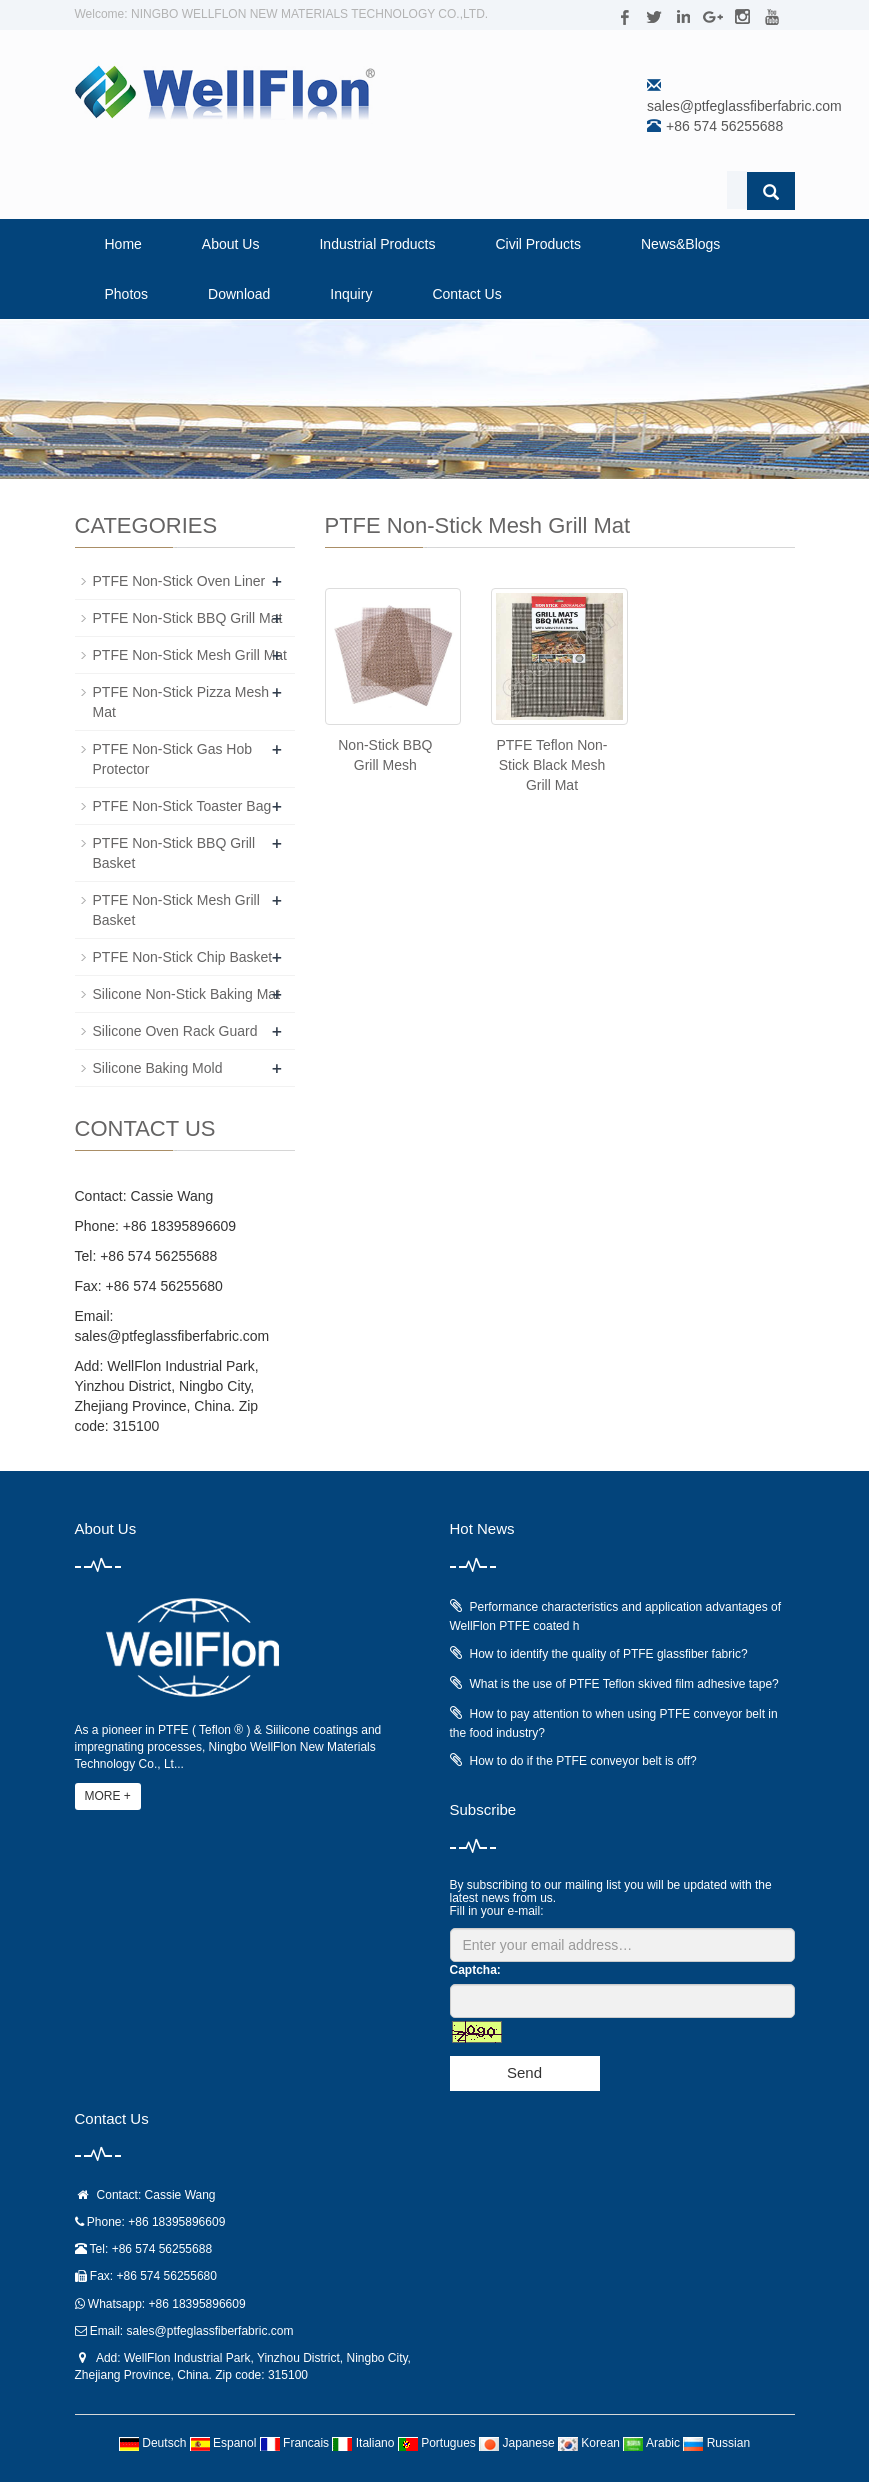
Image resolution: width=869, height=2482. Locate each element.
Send (524, 2072)
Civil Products (538, 244)
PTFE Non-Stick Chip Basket (183, 957)
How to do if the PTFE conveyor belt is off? (583, 1761)
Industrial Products (377, 244)
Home (123, 244)
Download (239, 294)
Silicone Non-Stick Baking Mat (187, 994)
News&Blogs (680, 244)
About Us (231, 244)
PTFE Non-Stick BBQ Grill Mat (188, 618)
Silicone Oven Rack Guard (175, 1031)
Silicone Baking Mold (158, 1068)
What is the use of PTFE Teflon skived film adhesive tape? (624, 1684)
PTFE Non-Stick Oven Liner (179, 581)
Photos (127, 294)
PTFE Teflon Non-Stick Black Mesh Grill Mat (551, 765)
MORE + (108, 1796)
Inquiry (351, 294)
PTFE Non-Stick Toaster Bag (182, 806)
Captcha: (475, 1970)
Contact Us (466, 294)
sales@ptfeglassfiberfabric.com (744, 106)
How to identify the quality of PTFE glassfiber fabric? (609, 1654)
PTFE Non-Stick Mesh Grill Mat (190, 655)
